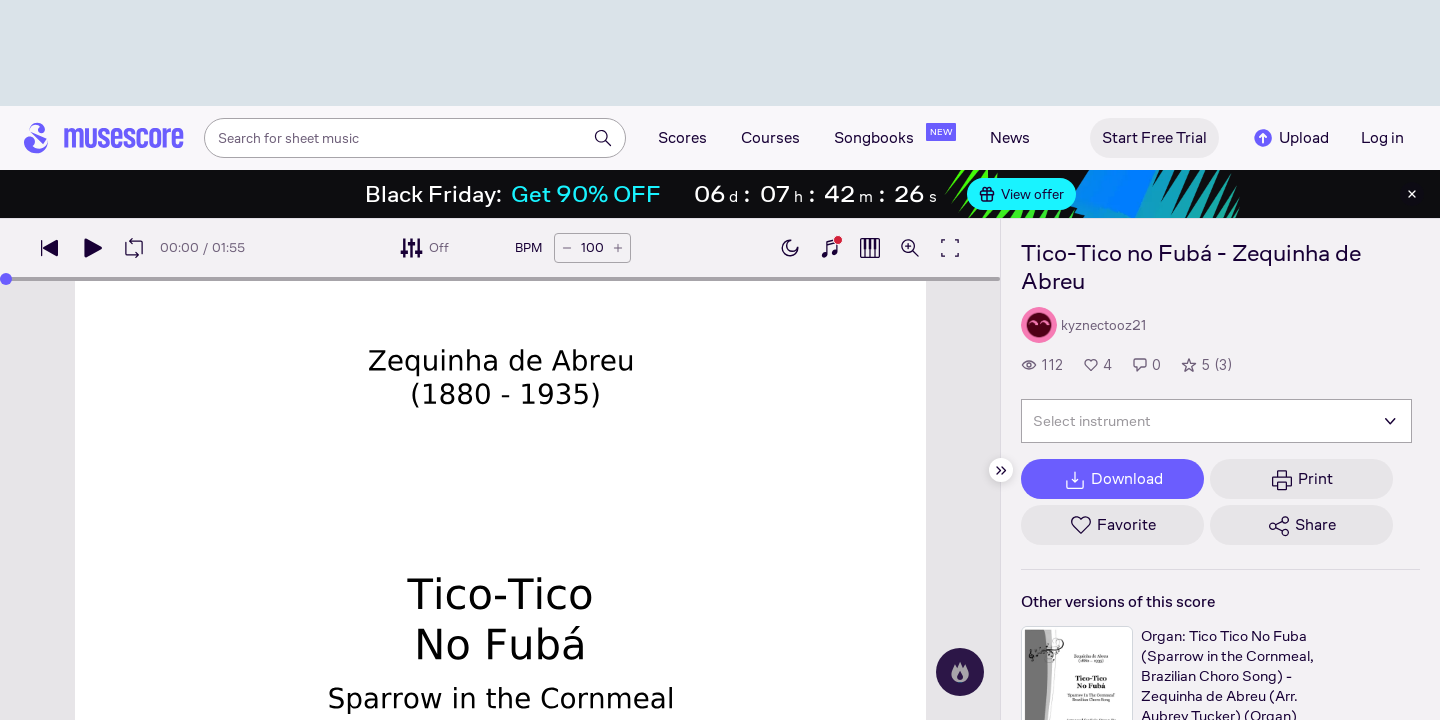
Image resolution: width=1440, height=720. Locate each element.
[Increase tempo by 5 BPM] (618, 248)
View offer (1021, 194)
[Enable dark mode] (790, 248)
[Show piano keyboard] (830, 248)
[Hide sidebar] (1001, 470)
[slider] (6, 279)
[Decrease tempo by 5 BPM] (567, 248)
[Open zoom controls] (910, 248)
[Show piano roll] (870, 248)
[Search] (603, 138)
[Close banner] (1412, 194)
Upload (1290, 138)
